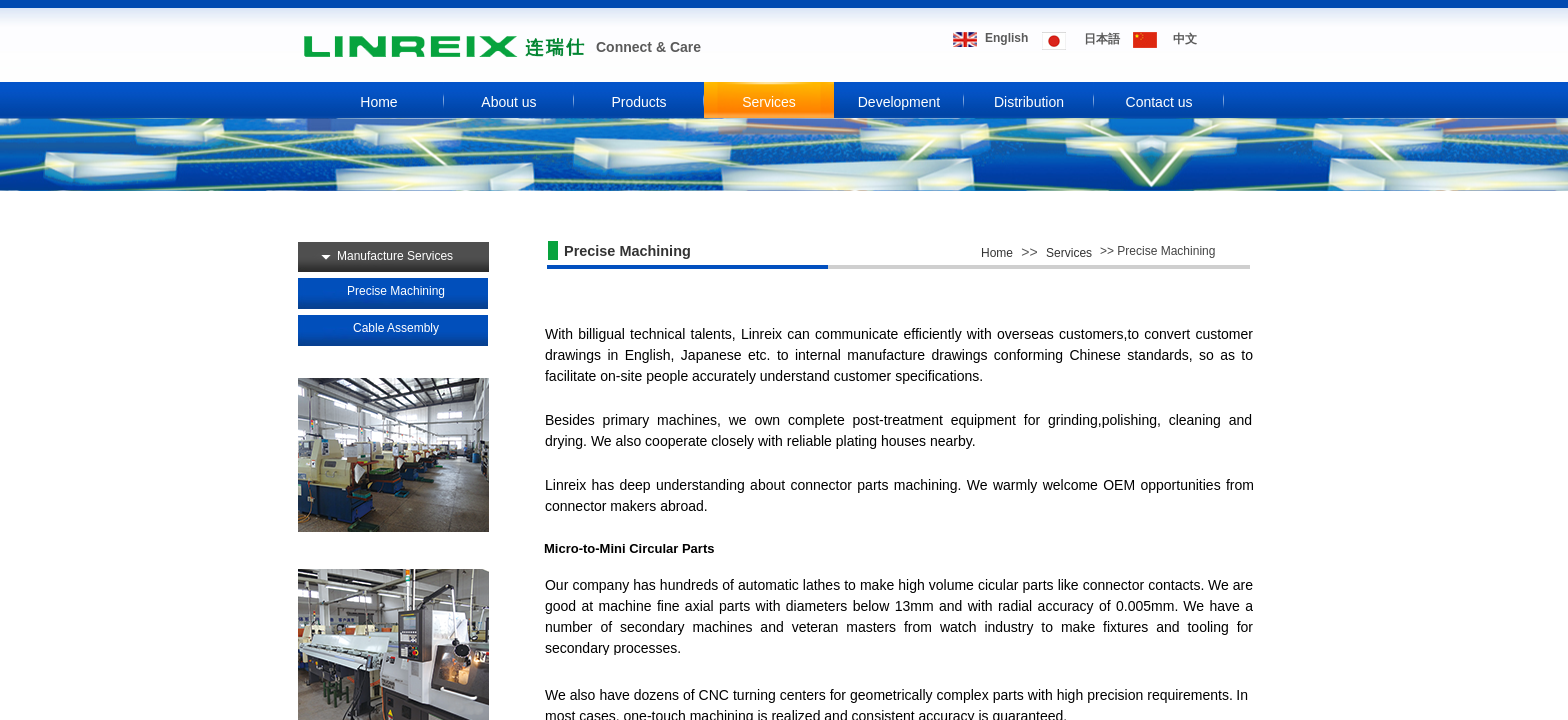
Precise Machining (396, 291)
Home (378, 102)
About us (508, 102)
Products (638, 102)
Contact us (1159, 102)
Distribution (1029, 102)
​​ (1185, 39)
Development (899, 102)
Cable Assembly (396, 328)
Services (769, 102)
